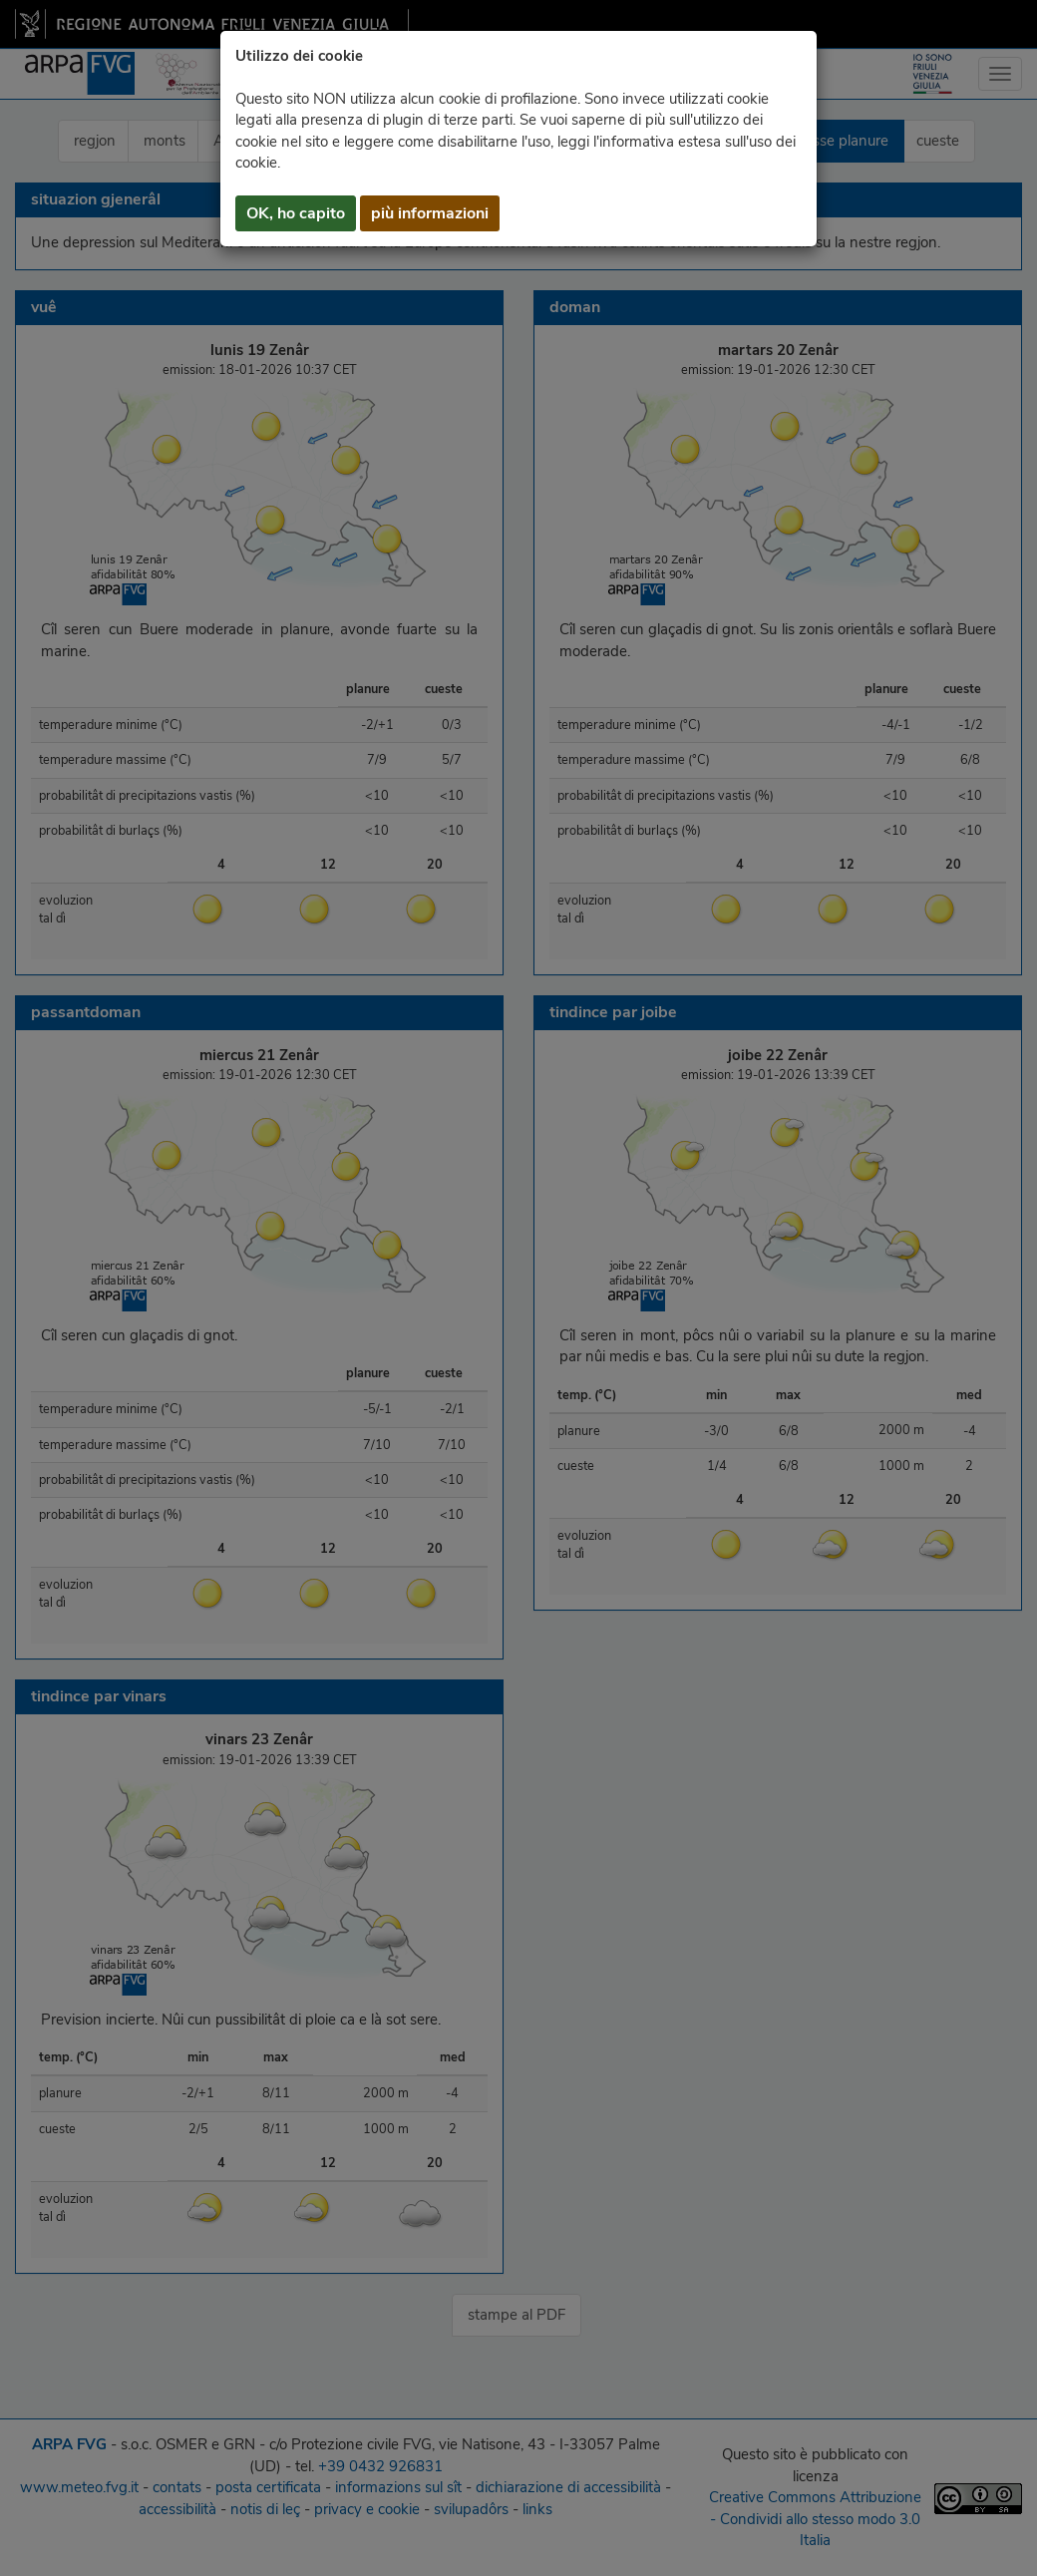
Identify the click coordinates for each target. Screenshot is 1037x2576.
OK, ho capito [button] (295, 213)
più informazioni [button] (430, 213)
